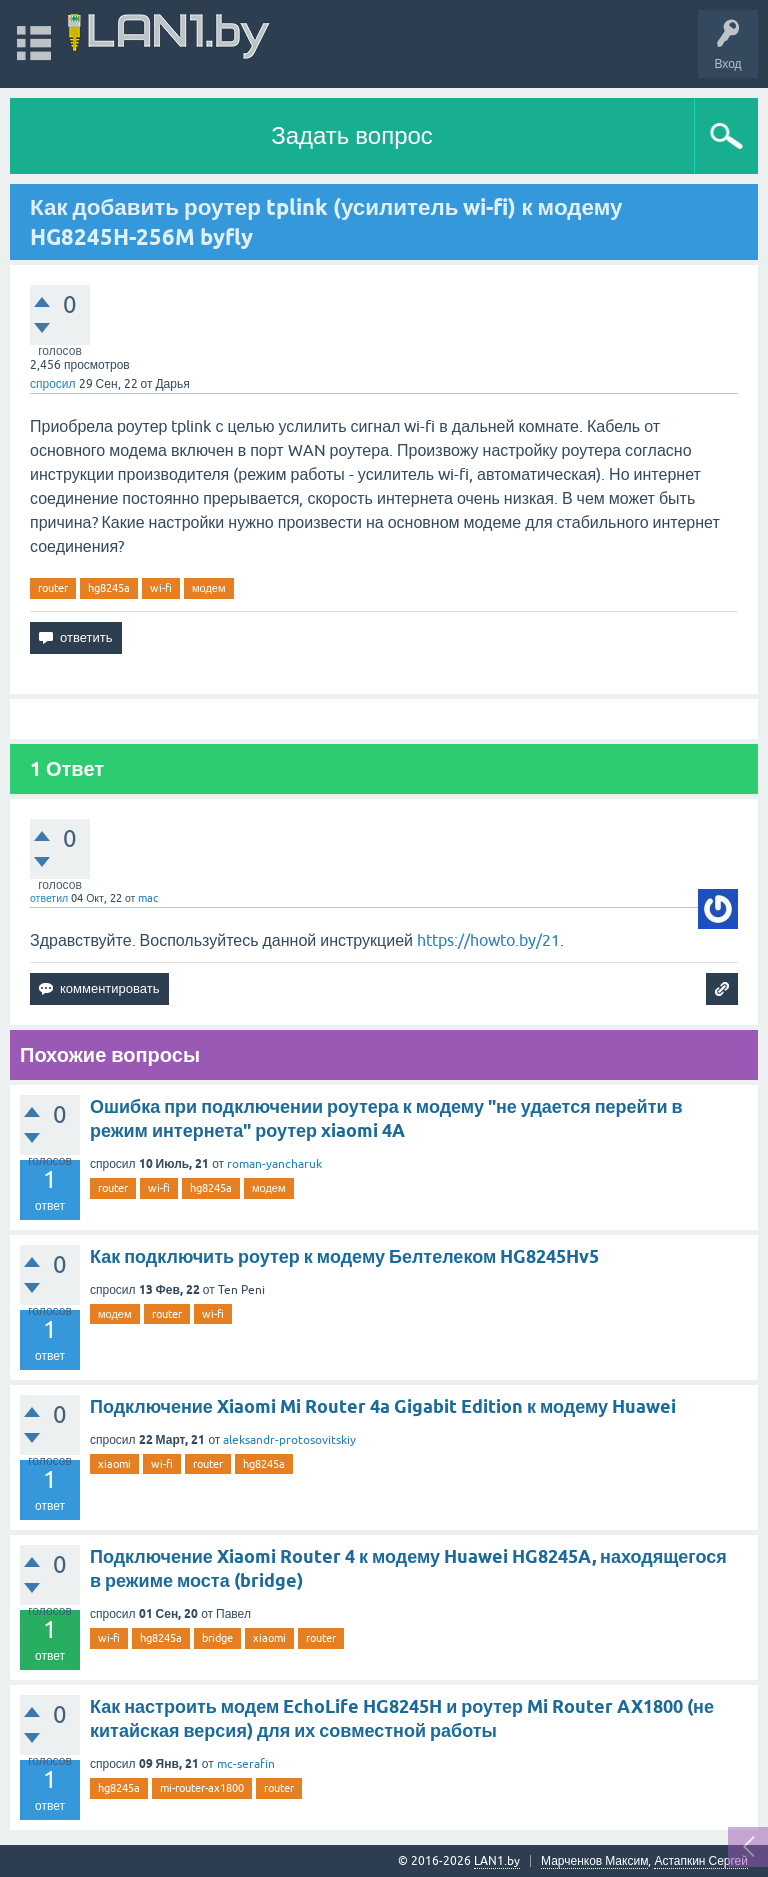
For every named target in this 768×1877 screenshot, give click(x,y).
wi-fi (161, 588)
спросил (53, 384)
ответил (49, 898)
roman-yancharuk (274, 1164)
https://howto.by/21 (488, 940)
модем (209, 588)
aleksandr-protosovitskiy (289, 1440)
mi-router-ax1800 (202, 1788)
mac (148, 898)
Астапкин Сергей (701, 1861)
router (53, 588)
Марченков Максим (594, 1861)
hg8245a (109, 588)
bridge (217, 1638)
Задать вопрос (352, 135)
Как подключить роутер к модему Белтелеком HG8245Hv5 (344, 1256)
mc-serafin (246, 1764)
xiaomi (114, 1464)
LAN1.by (497, 1861)
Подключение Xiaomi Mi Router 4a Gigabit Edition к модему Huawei (383, 1406)
